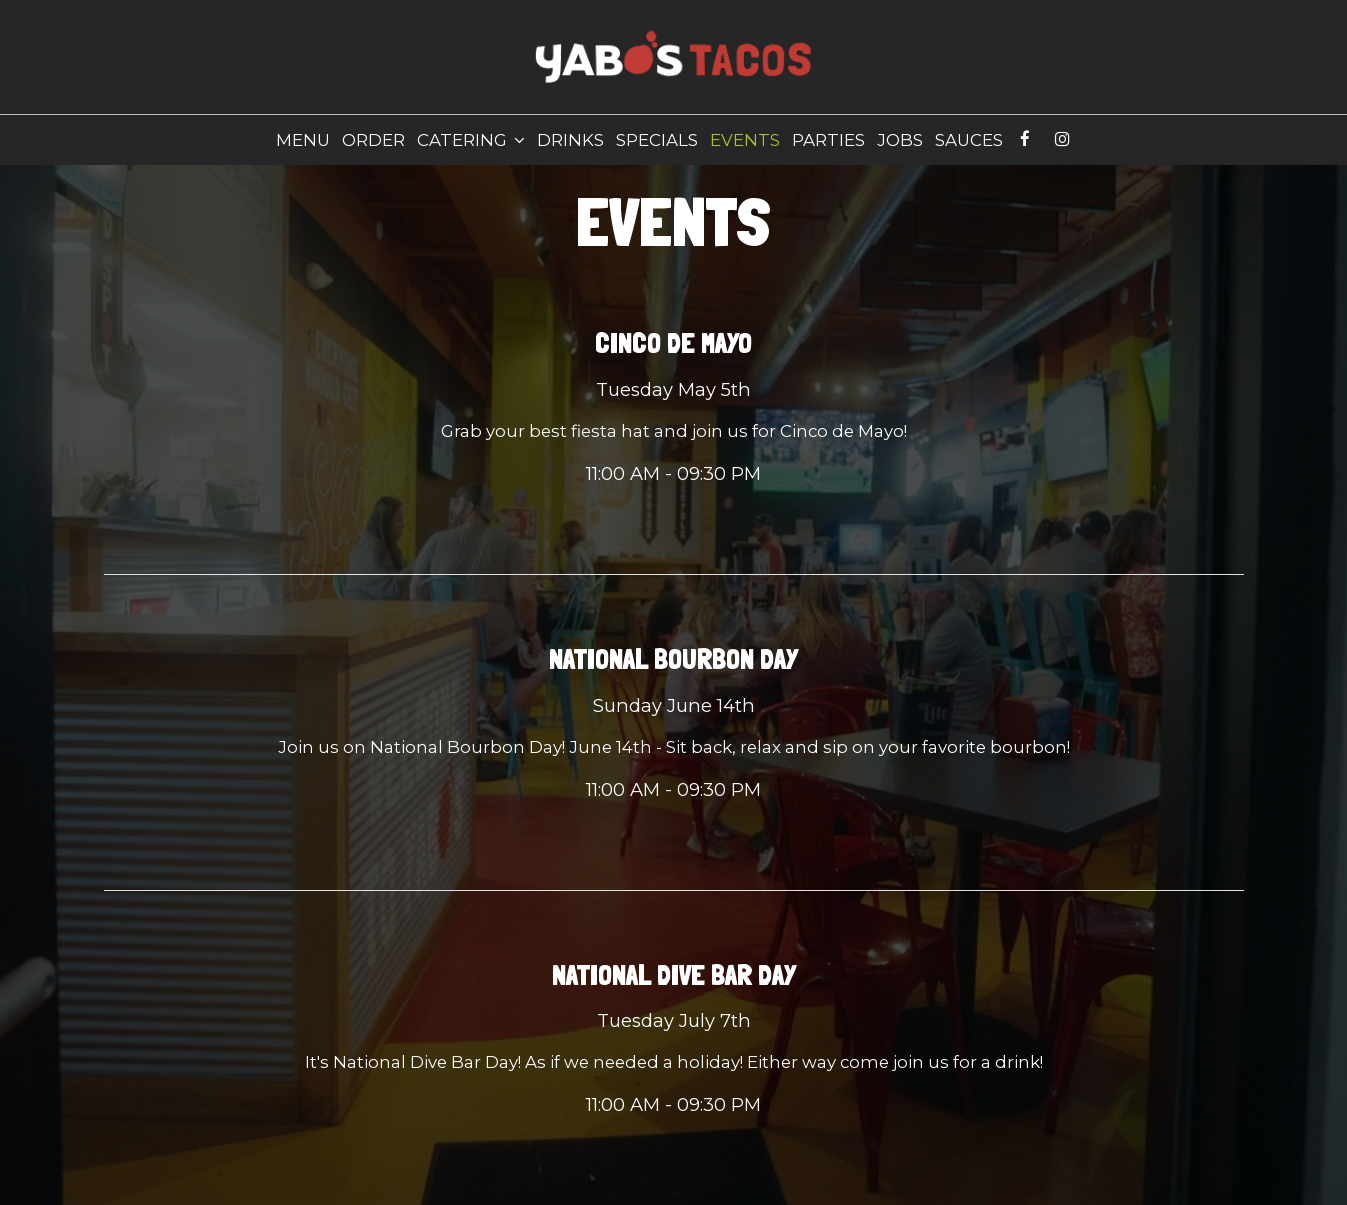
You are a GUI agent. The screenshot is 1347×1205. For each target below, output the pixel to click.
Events (745, 140)
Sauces (969, 140)
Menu (303, 140)
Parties (828, 140)
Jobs (900, 140)
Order (373, 140)
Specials (657, 140)
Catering (471, 140)
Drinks (570, 140)
